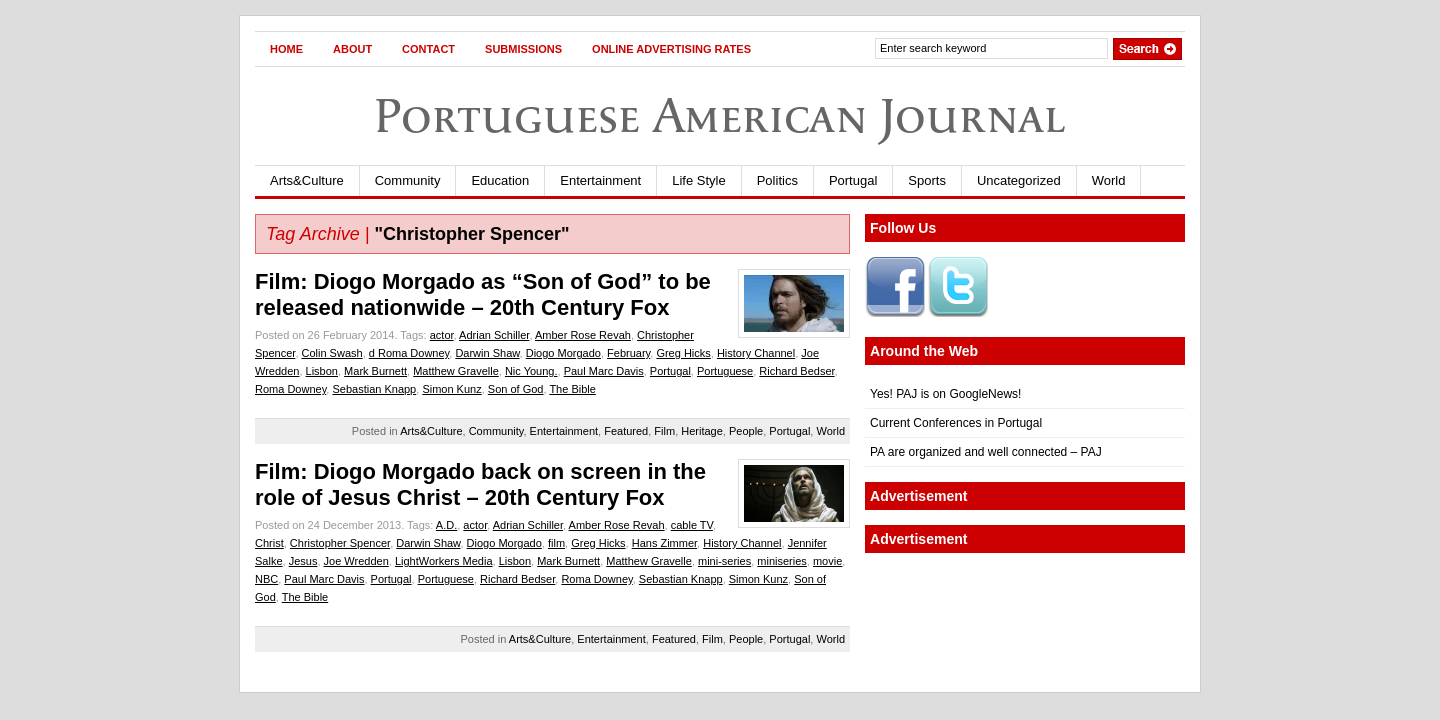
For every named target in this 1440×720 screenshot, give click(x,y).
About (352, 49)
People (746, 431)
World (1109, 180)
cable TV (692, 525)
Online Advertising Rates (671, 49)
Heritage (702, 431)
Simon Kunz (451, 389)
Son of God (516, 389)
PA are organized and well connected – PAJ (986, 452)
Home (286, 49)
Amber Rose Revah (583, 335)
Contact (428, 49)
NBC (266, 579)
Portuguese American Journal (720, 115)
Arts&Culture (307, 180)
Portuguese (725, 371)
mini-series (724, 561)
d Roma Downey (409, 353)
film (556, 543)
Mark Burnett (375, 371)
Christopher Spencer (340, 543)
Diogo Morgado (563, 353)
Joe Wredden (356, 561)
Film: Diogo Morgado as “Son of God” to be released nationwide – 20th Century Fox (483, 294)
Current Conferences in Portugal (956, 423)
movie (827, 561)
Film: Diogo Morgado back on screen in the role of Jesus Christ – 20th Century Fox (480, 484)
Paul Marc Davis (604, 371)
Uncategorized (1019, 180)
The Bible (572, 389)
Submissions (523, 49)
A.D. (446, 525)
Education (500, 180)
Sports (927, 180)
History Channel (756, 353)
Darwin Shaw (487, 353)
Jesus (303, 561)
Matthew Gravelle (456, 371)
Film (664, 431)
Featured (626, 431)
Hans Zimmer (664, 543)
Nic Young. (531, 371)
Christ (269, 543)
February (628, 353)
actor (442, 335)
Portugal (853, 180)
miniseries (782, 561)
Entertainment (600, 180)
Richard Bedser (796, 371)
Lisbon (322, 371)
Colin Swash (332, 353)
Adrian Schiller (494, 335)
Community (408, 180)
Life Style (698, 180)
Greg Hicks (683, 353)
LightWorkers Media (444, 561)
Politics (777, 180)
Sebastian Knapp (374, 389)
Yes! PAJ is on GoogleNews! (945, 394)
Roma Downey (290, 389)
